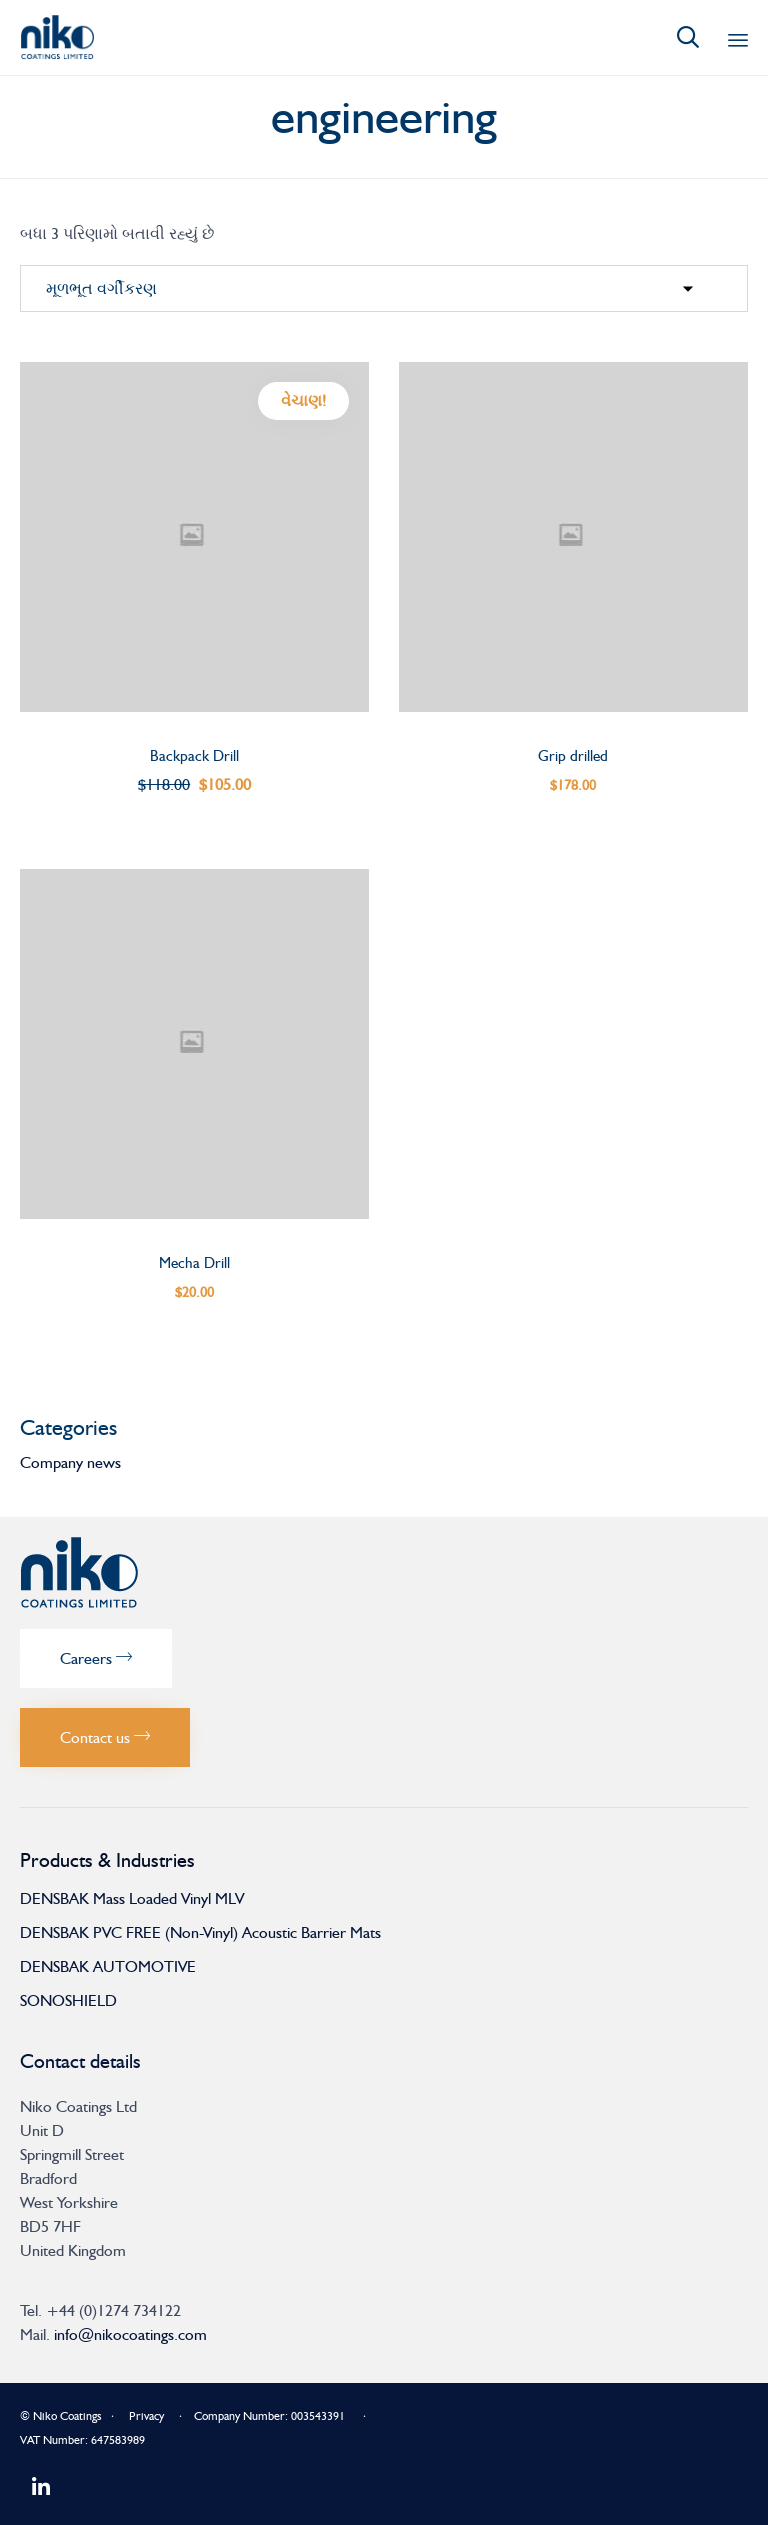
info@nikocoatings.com (130, 2334)
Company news (70, 1462)
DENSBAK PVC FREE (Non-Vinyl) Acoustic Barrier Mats (200, 1932)
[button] (96, 1658)
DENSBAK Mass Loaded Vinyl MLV (132, 1898)
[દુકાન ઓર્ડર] (384, 289)
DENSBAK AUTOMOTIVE (108, 1966)
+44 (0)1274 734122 (113, 2310)
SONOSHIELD (68, 2000)
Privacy (146, 2416)
